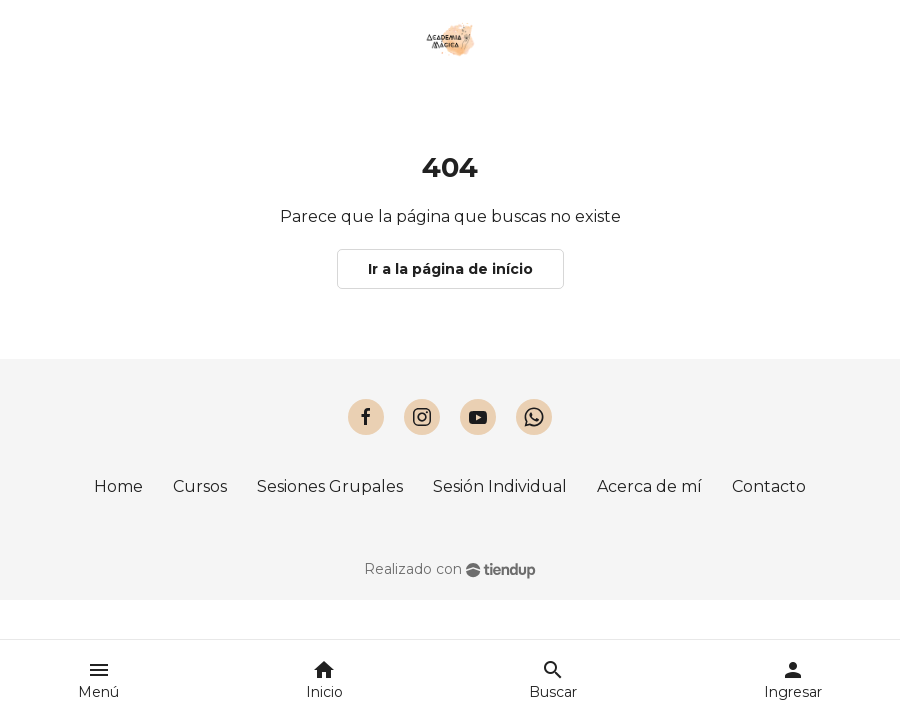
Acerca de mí (649, 486)
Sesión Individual (500, 486)
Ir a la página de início (450, 269)
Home (118, 486)
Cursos (200, 486)
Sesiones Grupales (330, 486)
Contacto (769, 486)
